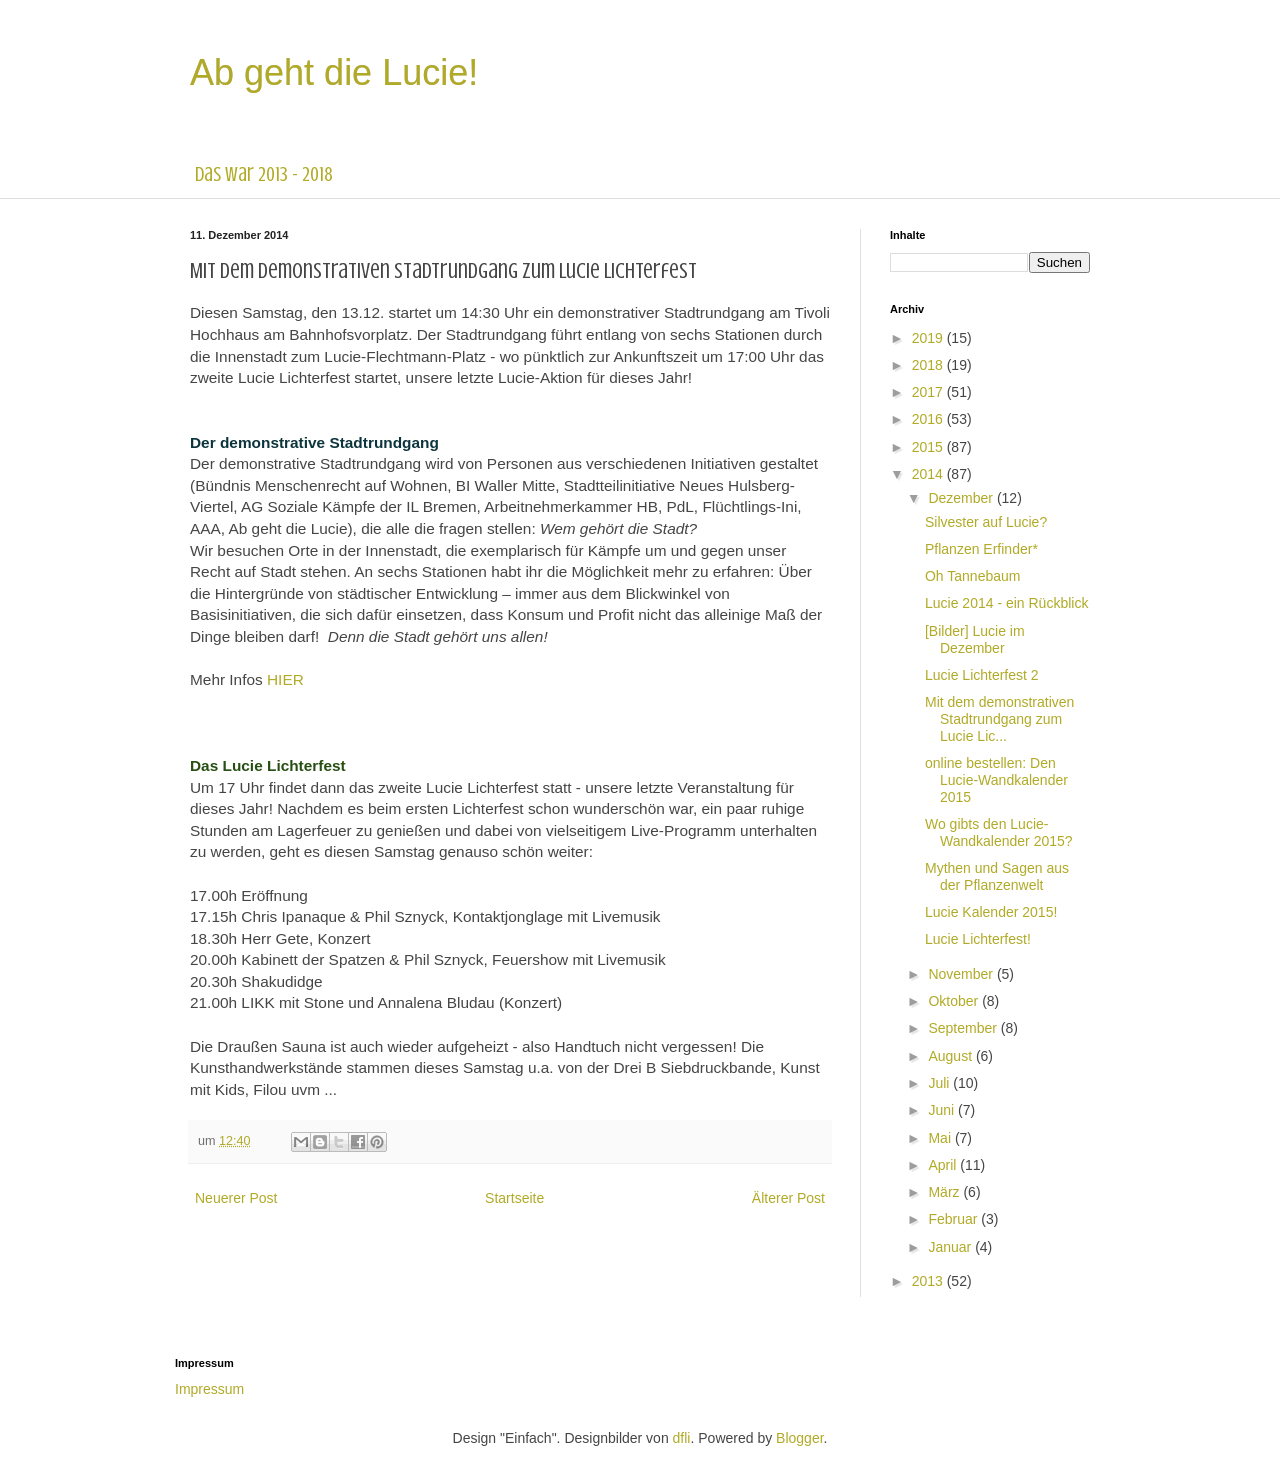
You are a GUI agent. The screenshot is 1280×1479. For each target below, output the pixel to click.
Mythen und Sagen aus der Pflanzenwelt (997, 876)
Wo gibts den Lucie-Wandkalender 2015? (999, 832)
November (962, 974)
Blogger (799, 1438)
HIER (285, 679)
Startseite (514, 1198)
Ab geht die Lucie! (334, 72)
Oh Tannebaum (972, 576)
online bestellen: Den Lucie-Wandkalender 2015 (996, 780)
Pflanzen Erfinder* (981, 549)
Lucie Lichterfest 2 (982, 675)
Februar (954, 1219)
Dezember (962, 498)
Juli (940, 1083)
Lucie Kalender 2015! (991, 912)
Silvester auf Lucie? (986, 522)
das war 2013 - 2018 (264, 174)
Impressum (209, 1389)
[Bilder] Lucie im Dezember (975, 639)
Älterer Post (788, 1198)
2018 (929, 365)
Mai (941, 1138)
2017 (929, 392)
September (964, 1028)
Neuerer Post (236, 1198)
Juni (943, 1110)
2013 (929, 1281)
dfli (682, 1438)
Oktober (955, 1001)
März (945, 1192)
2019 (929, 338)
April (944, 1165)
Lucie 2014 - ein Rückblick (1006, 603)
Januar (951, 1247)
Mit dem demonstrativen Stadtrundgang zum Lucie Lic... (999, 719)
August (951, 1056)
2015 (929, 447)
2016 (929, 419)
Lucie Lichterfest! (978, 939)
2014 (929, 474)
